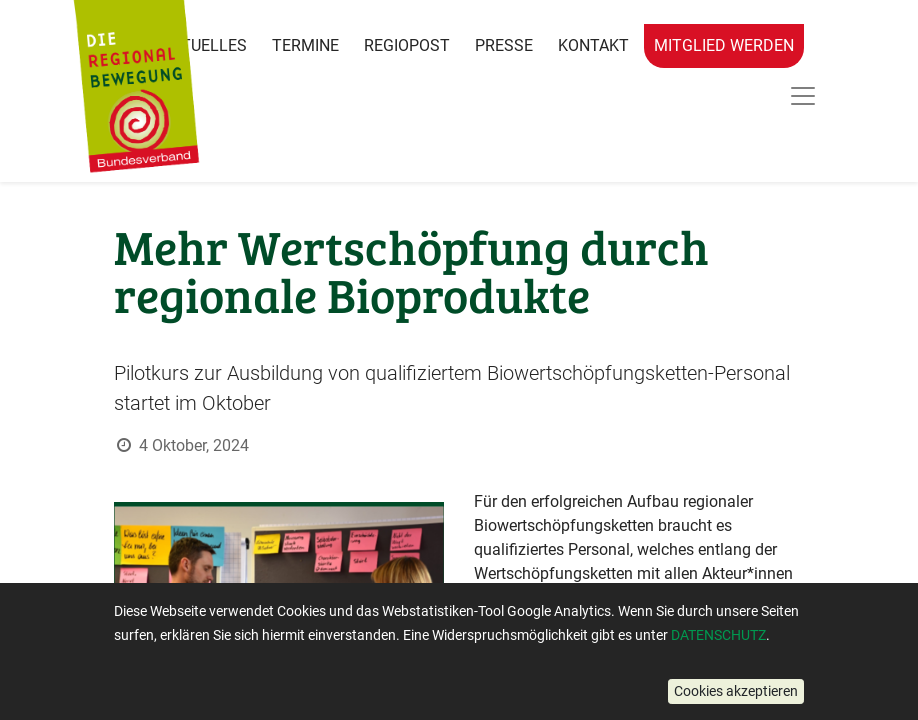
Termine (305, 45)
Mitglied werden (724, 45)
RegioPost (407, 45)
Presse (504, 45)
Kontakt (593, 45)
